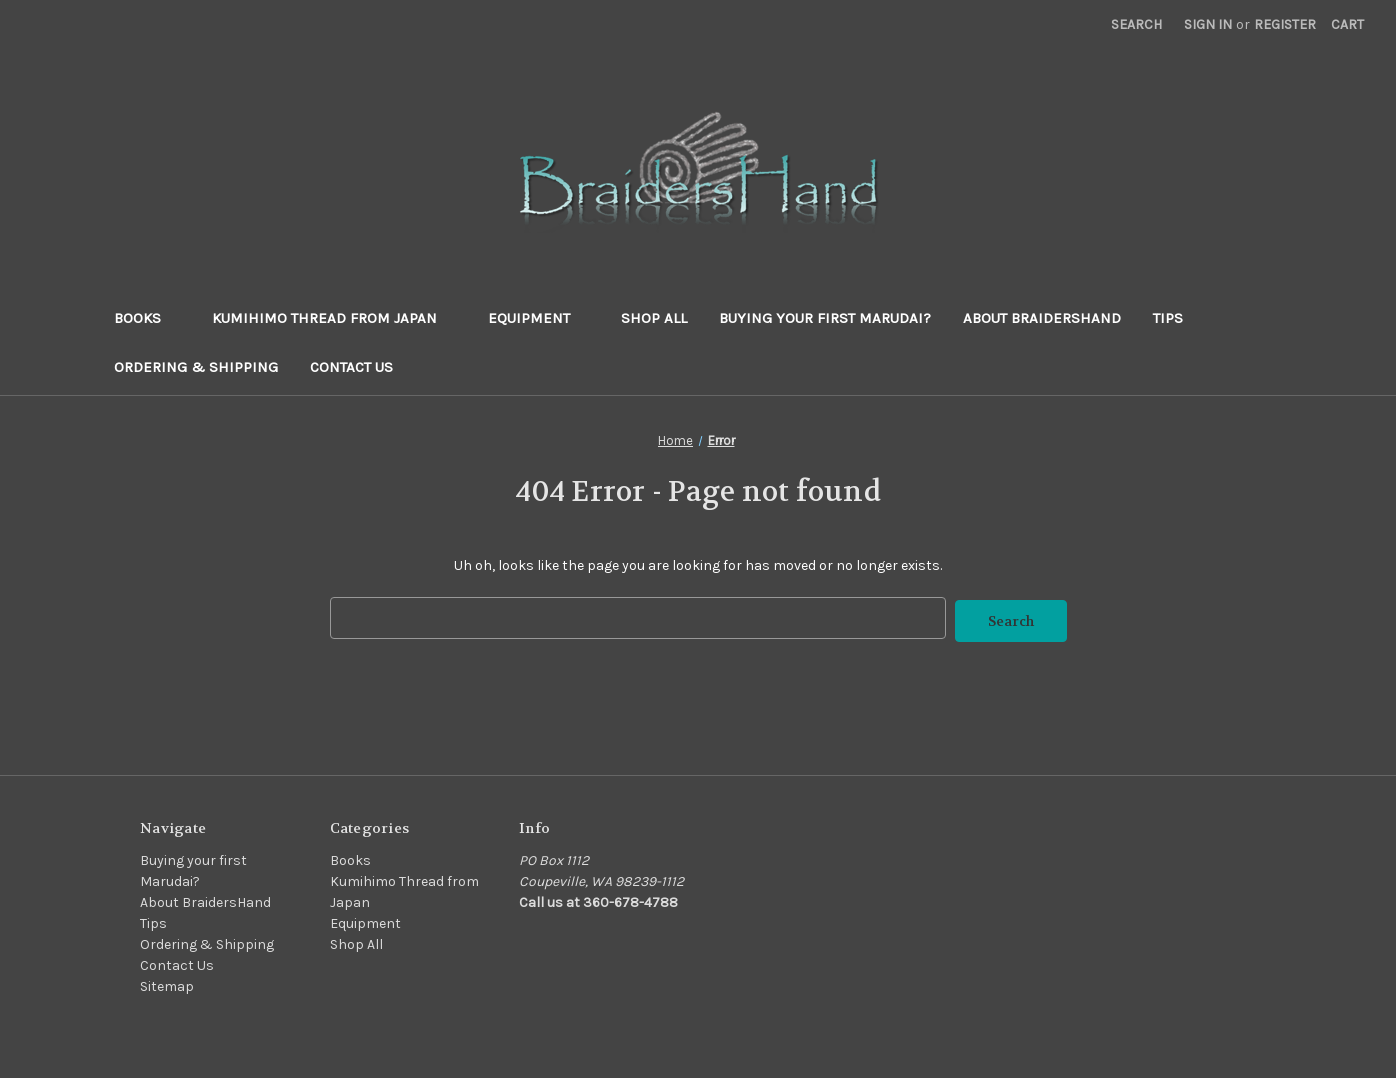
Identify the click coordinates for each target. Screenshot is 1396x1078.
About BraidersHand (1042, 318)
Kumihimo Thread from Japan (334, 318)
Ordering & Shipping (196, 367)
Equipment (538, 318)
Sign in (1208, 24)
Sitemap (167, 983)
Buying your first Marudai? (825, 318)
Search (1136, 24)
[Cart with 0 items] (1347, 24)
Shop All (654, 318)
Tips (1168, 318)
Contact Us (351, 367)
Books (147, 318)
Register (1285, 24)
